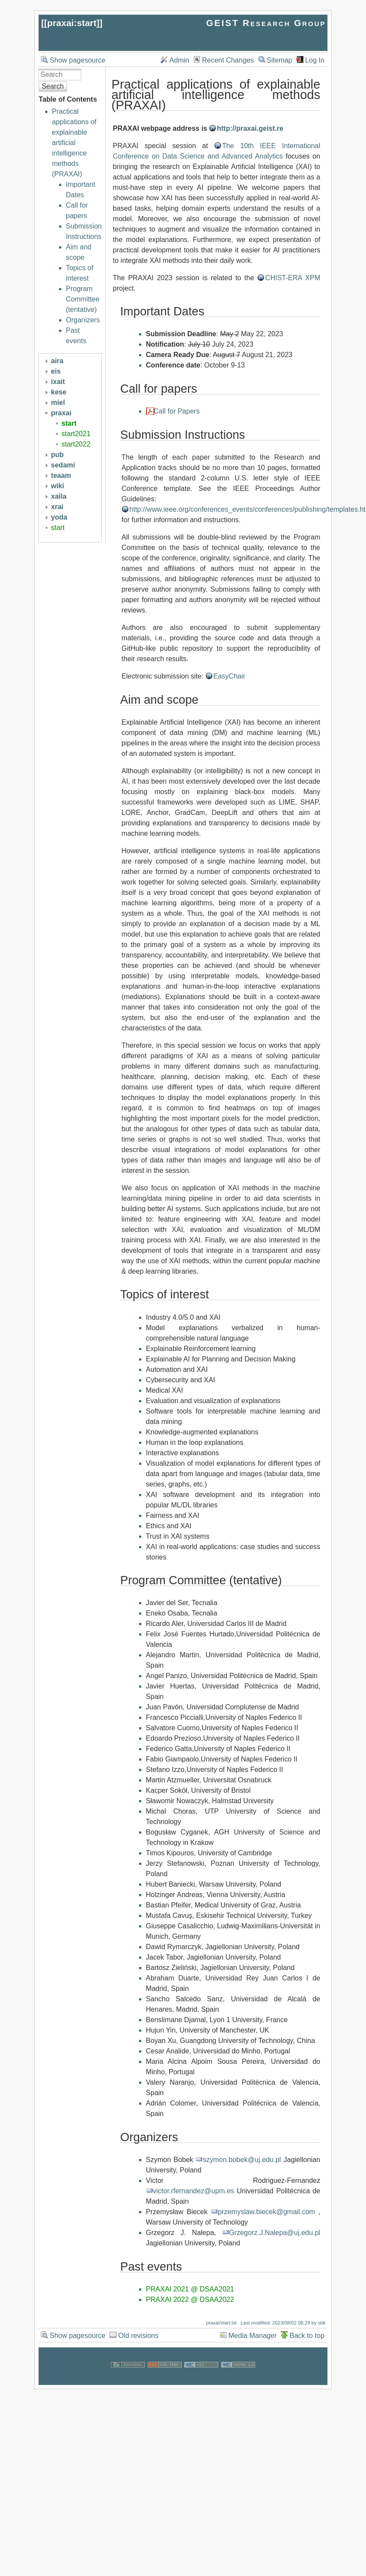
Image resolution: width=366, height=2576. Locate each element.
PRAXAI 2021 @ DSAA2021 (190, 2289)
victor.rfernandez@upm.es (193, 2191)
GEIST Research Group (266, 23)
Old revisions (138, 2335)
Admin (179, 60)
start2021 (75, 433)
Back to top (306, 2335)
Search (53, 86)
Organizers (83, 320)
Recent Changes (228, 60)
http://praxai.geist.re (250, 128)
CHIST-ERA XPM (292, 277)
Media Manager (253, 2335)
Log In (314, 60)
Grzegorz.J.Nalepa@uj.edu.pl (274, 2232)
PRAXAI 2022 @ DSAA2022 (190, 2299)
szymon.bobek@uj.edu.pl (242, 2159)
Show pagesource (77, 60)
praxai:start (71, 23)
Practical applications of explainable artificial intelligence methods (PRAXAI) (74, 143)
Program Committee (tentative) (83, 299)
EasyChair (229, 676)
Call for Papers (177, 411)
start (69, 423)
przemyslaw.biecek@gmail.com (266, 2211)
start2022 (75, 444)
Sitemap (280, 60)
